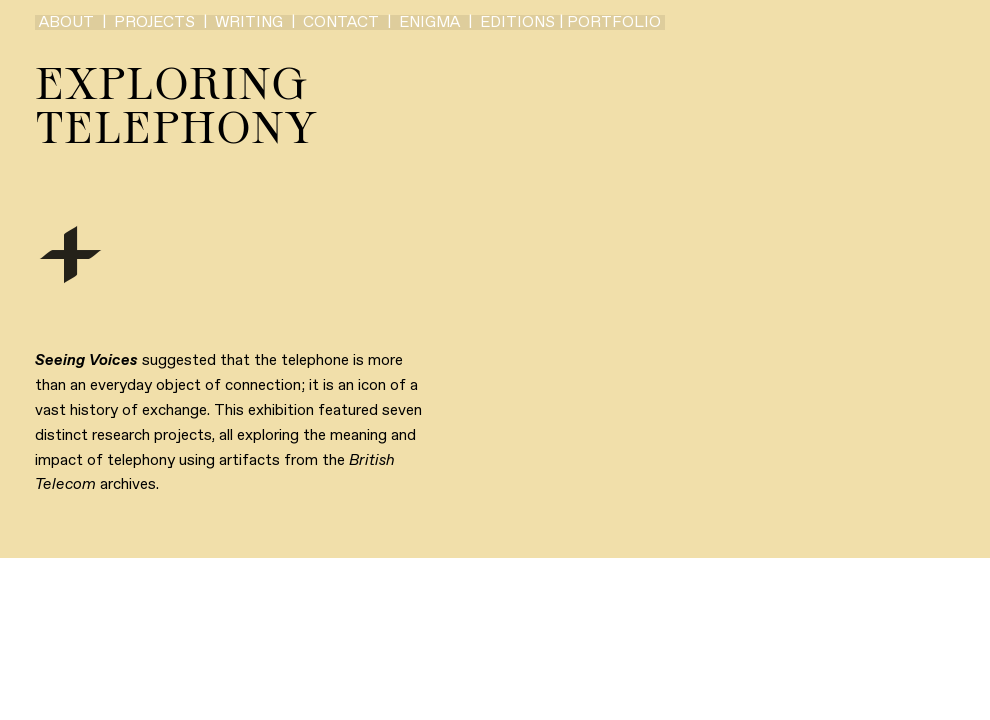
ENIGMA (429, 22)
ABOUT (66, 22)
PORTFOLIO (614, 22)
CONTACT (341, 22)
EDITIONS (517, 22)
